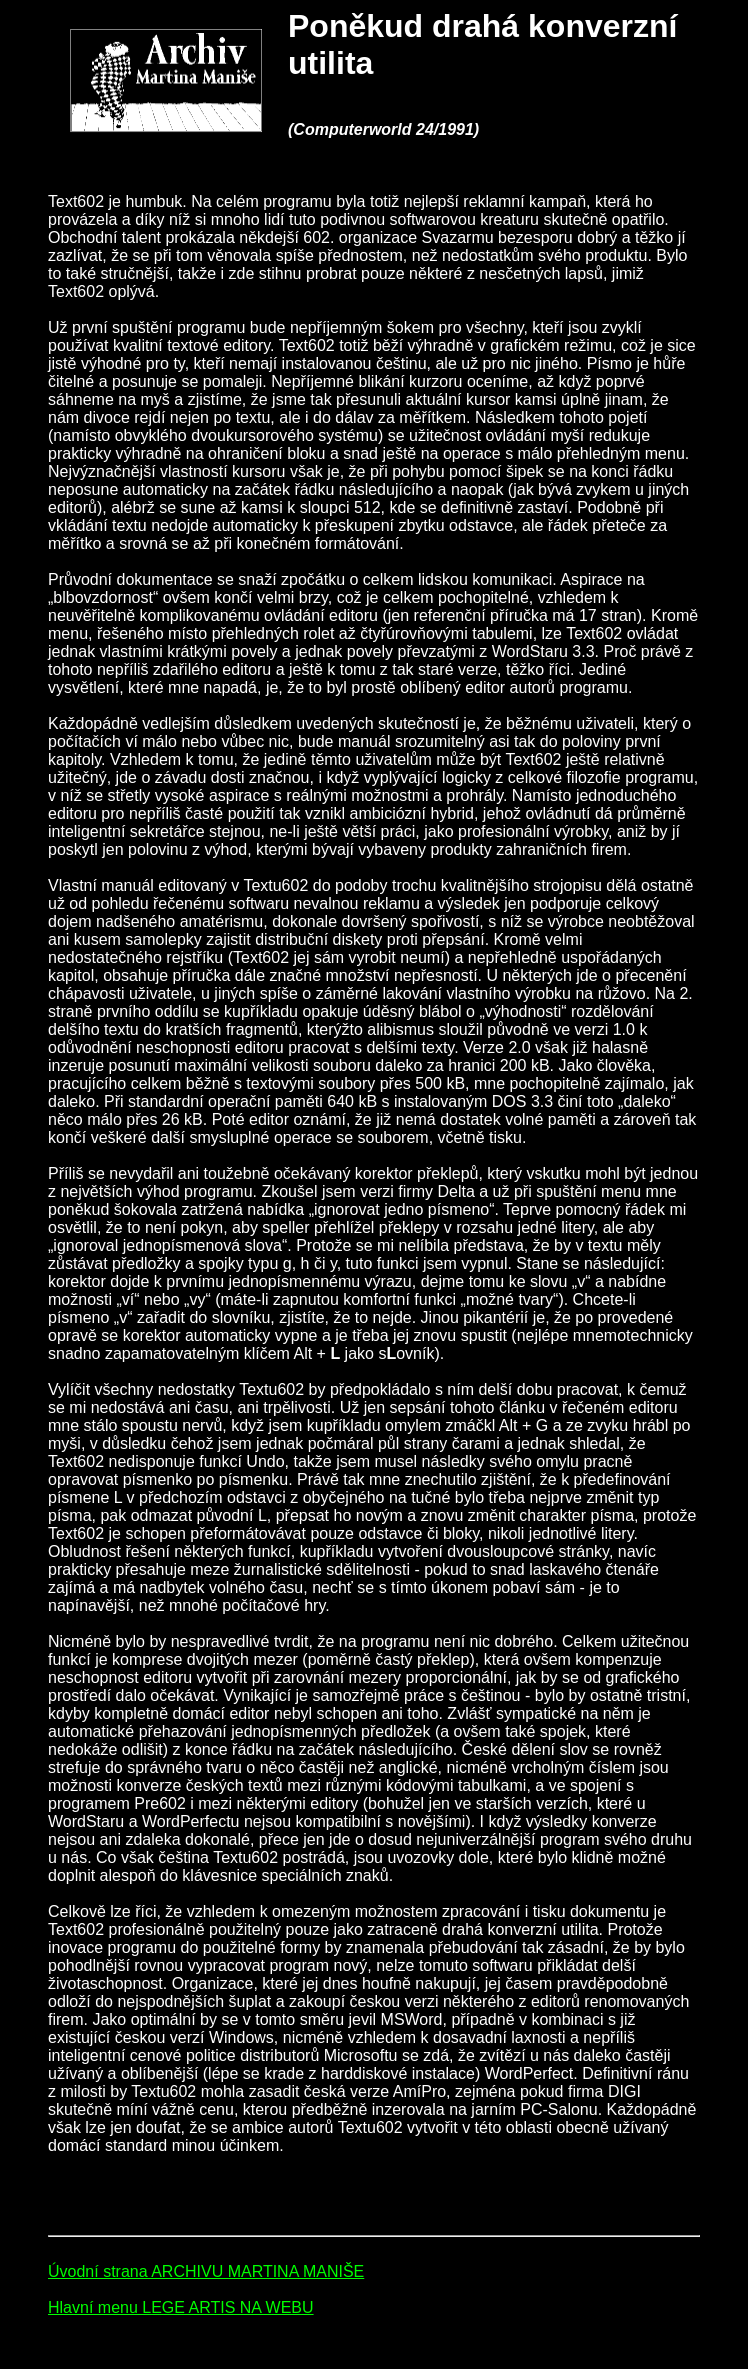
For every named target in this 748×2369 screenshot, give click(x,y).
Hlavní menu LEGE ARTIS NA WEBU (181, 2307)
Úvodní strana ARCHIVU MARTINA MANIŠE (206, 2271)
